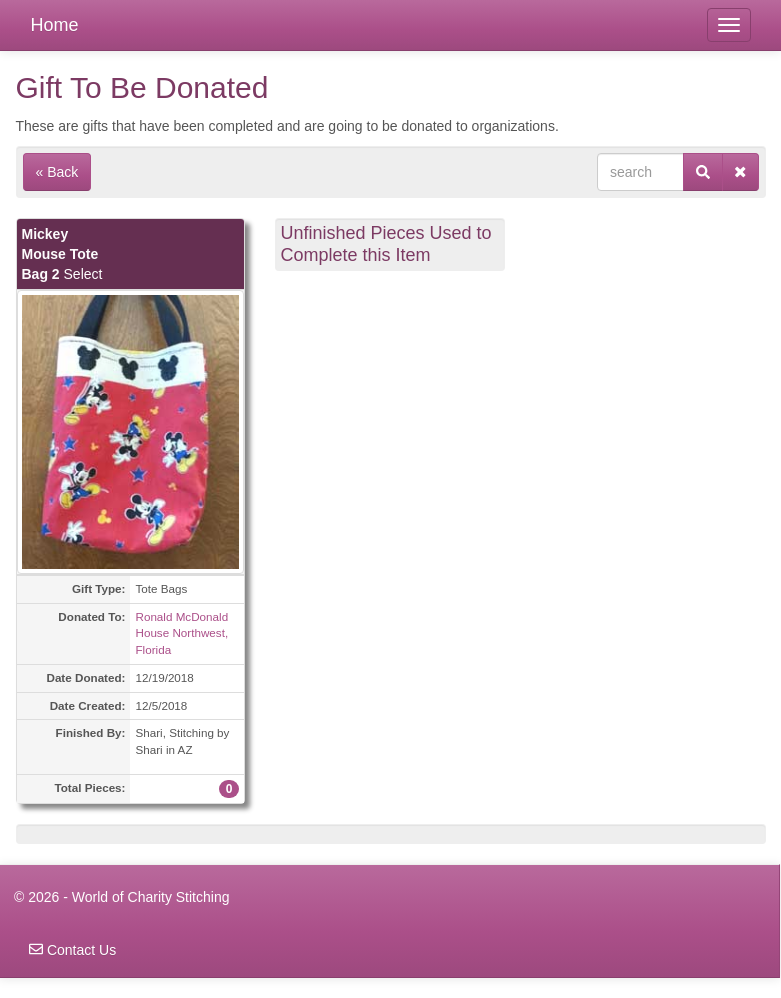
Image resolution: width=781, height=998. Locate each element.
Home (55, 25)
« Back (57, 172)
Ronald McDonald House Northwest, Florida (181, 633)
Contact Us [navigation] (72, 950)
